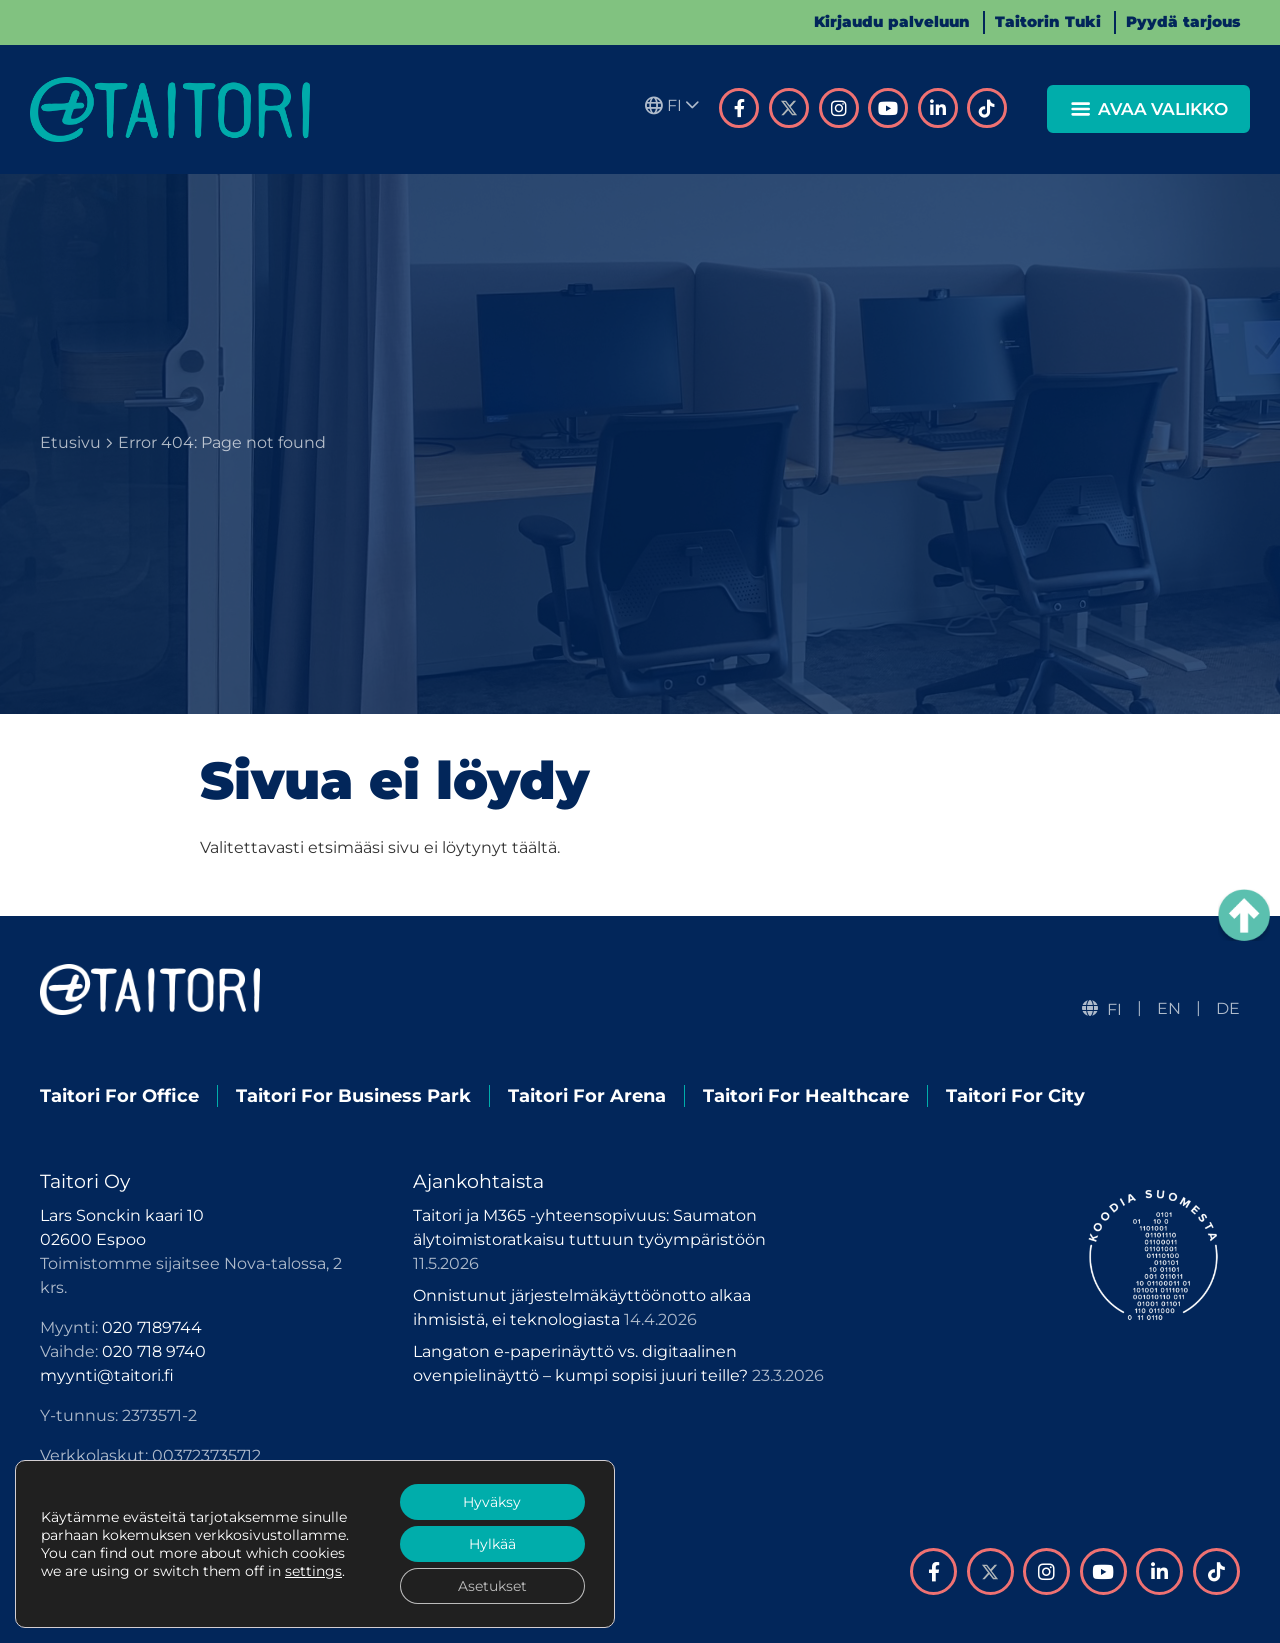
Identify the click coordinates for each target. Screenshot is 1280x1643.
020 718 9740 (154, 1351)
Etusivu (70, 442)
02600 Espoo (93, 1239)
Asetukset (492, 1586)
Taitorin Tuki (1048, 21)
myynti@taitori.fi (107, 1375)
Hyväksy (492, 1502)
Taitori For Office (119, 1096)
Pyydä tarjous (1183, 21)
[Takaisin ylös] (1244, 915)
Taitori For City (1015, 1096)
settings (313, 1571)
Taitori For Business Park (353, 1096)
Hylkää (492, 1544)
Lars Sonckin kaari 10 (122, 1215)
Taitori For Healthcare (806, 1096)
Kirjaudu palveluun (892, 21)
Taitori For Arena (587, 1096)
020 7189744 (152, 1327)
